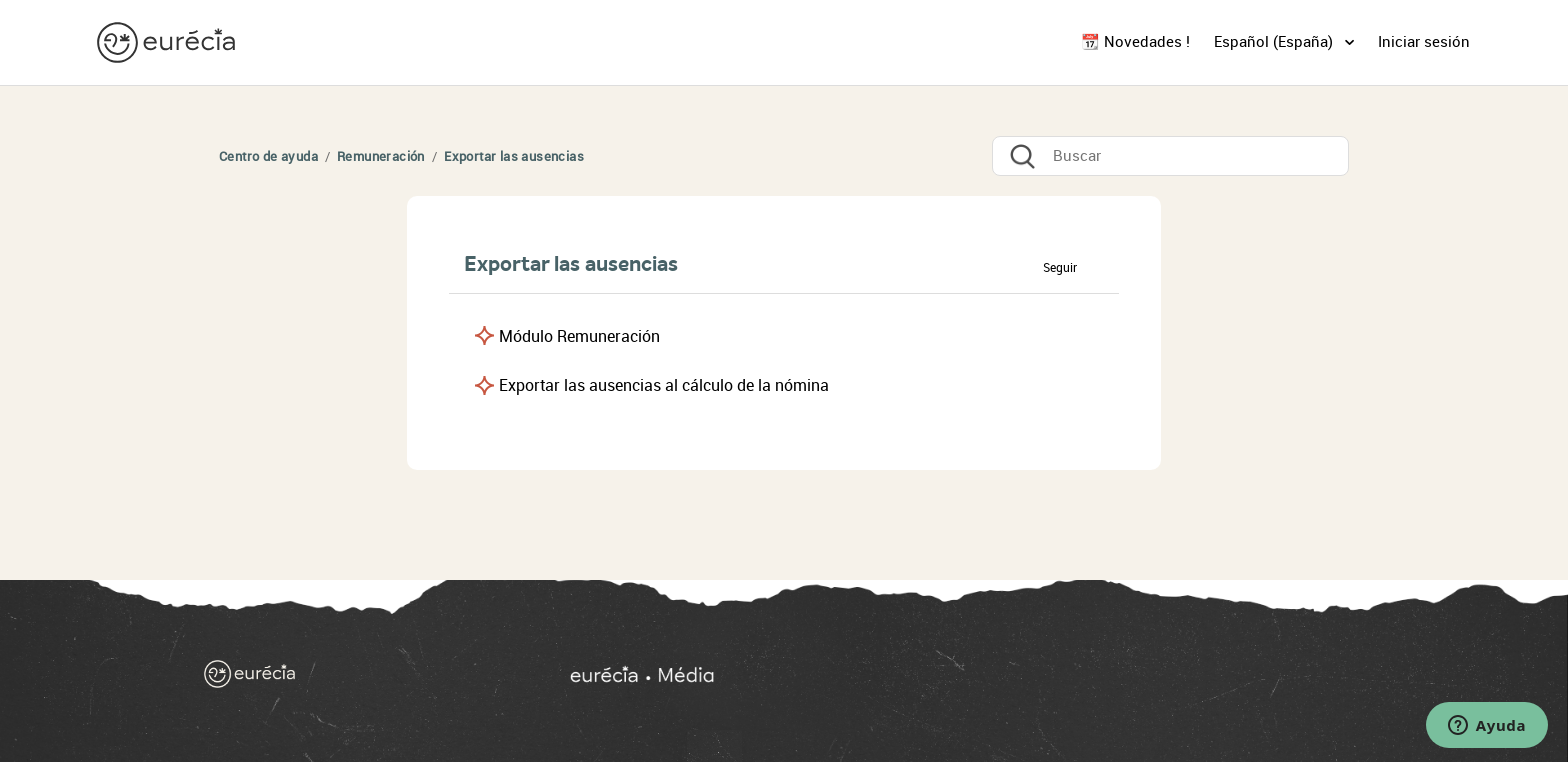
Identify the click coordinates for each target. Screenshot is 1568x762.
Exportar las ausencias (514, 156)
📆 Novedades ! (1135, 42)
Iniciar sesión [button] (1424, 42)
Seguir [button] (1060, 268)
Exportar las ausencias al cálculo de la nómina (664, 385)
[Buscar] (1170, 156)
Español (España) (1275, 42)
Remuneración (382, 156)
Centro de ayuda (268, 156)
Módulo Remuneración (579, 336)
